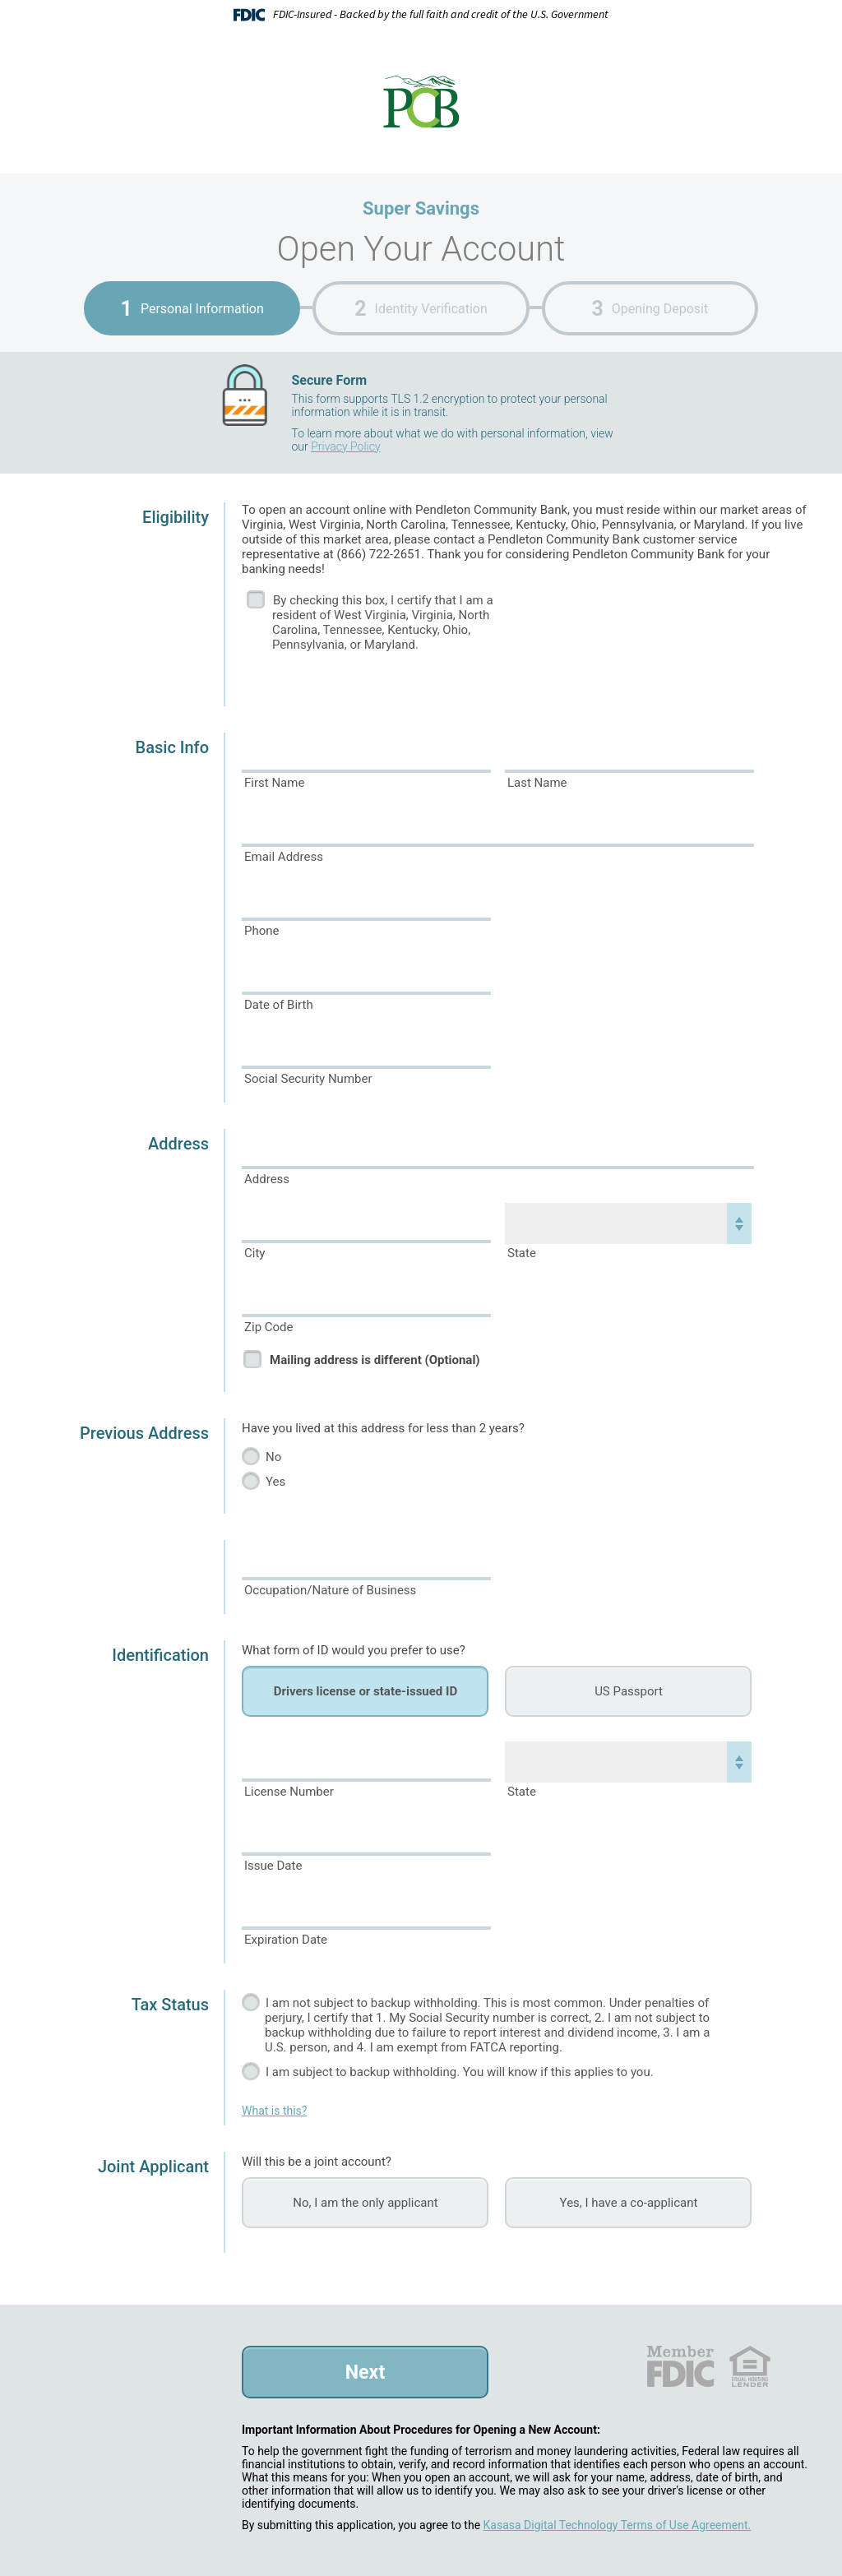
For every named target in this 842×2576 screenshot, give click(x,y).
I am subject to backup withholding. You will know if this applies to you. (460, 2072)
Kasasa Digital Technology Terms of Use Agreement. (617, 2525)
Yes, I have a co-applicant (629, 2202)
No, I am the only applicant (365, 2202)
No (273, 1457)
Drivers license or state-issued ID (365, 1691)
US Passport (628, 1691)
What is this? (274, 2110)
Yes (275, 1481)
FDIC (679, 2366)
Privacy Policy (345, 446)
